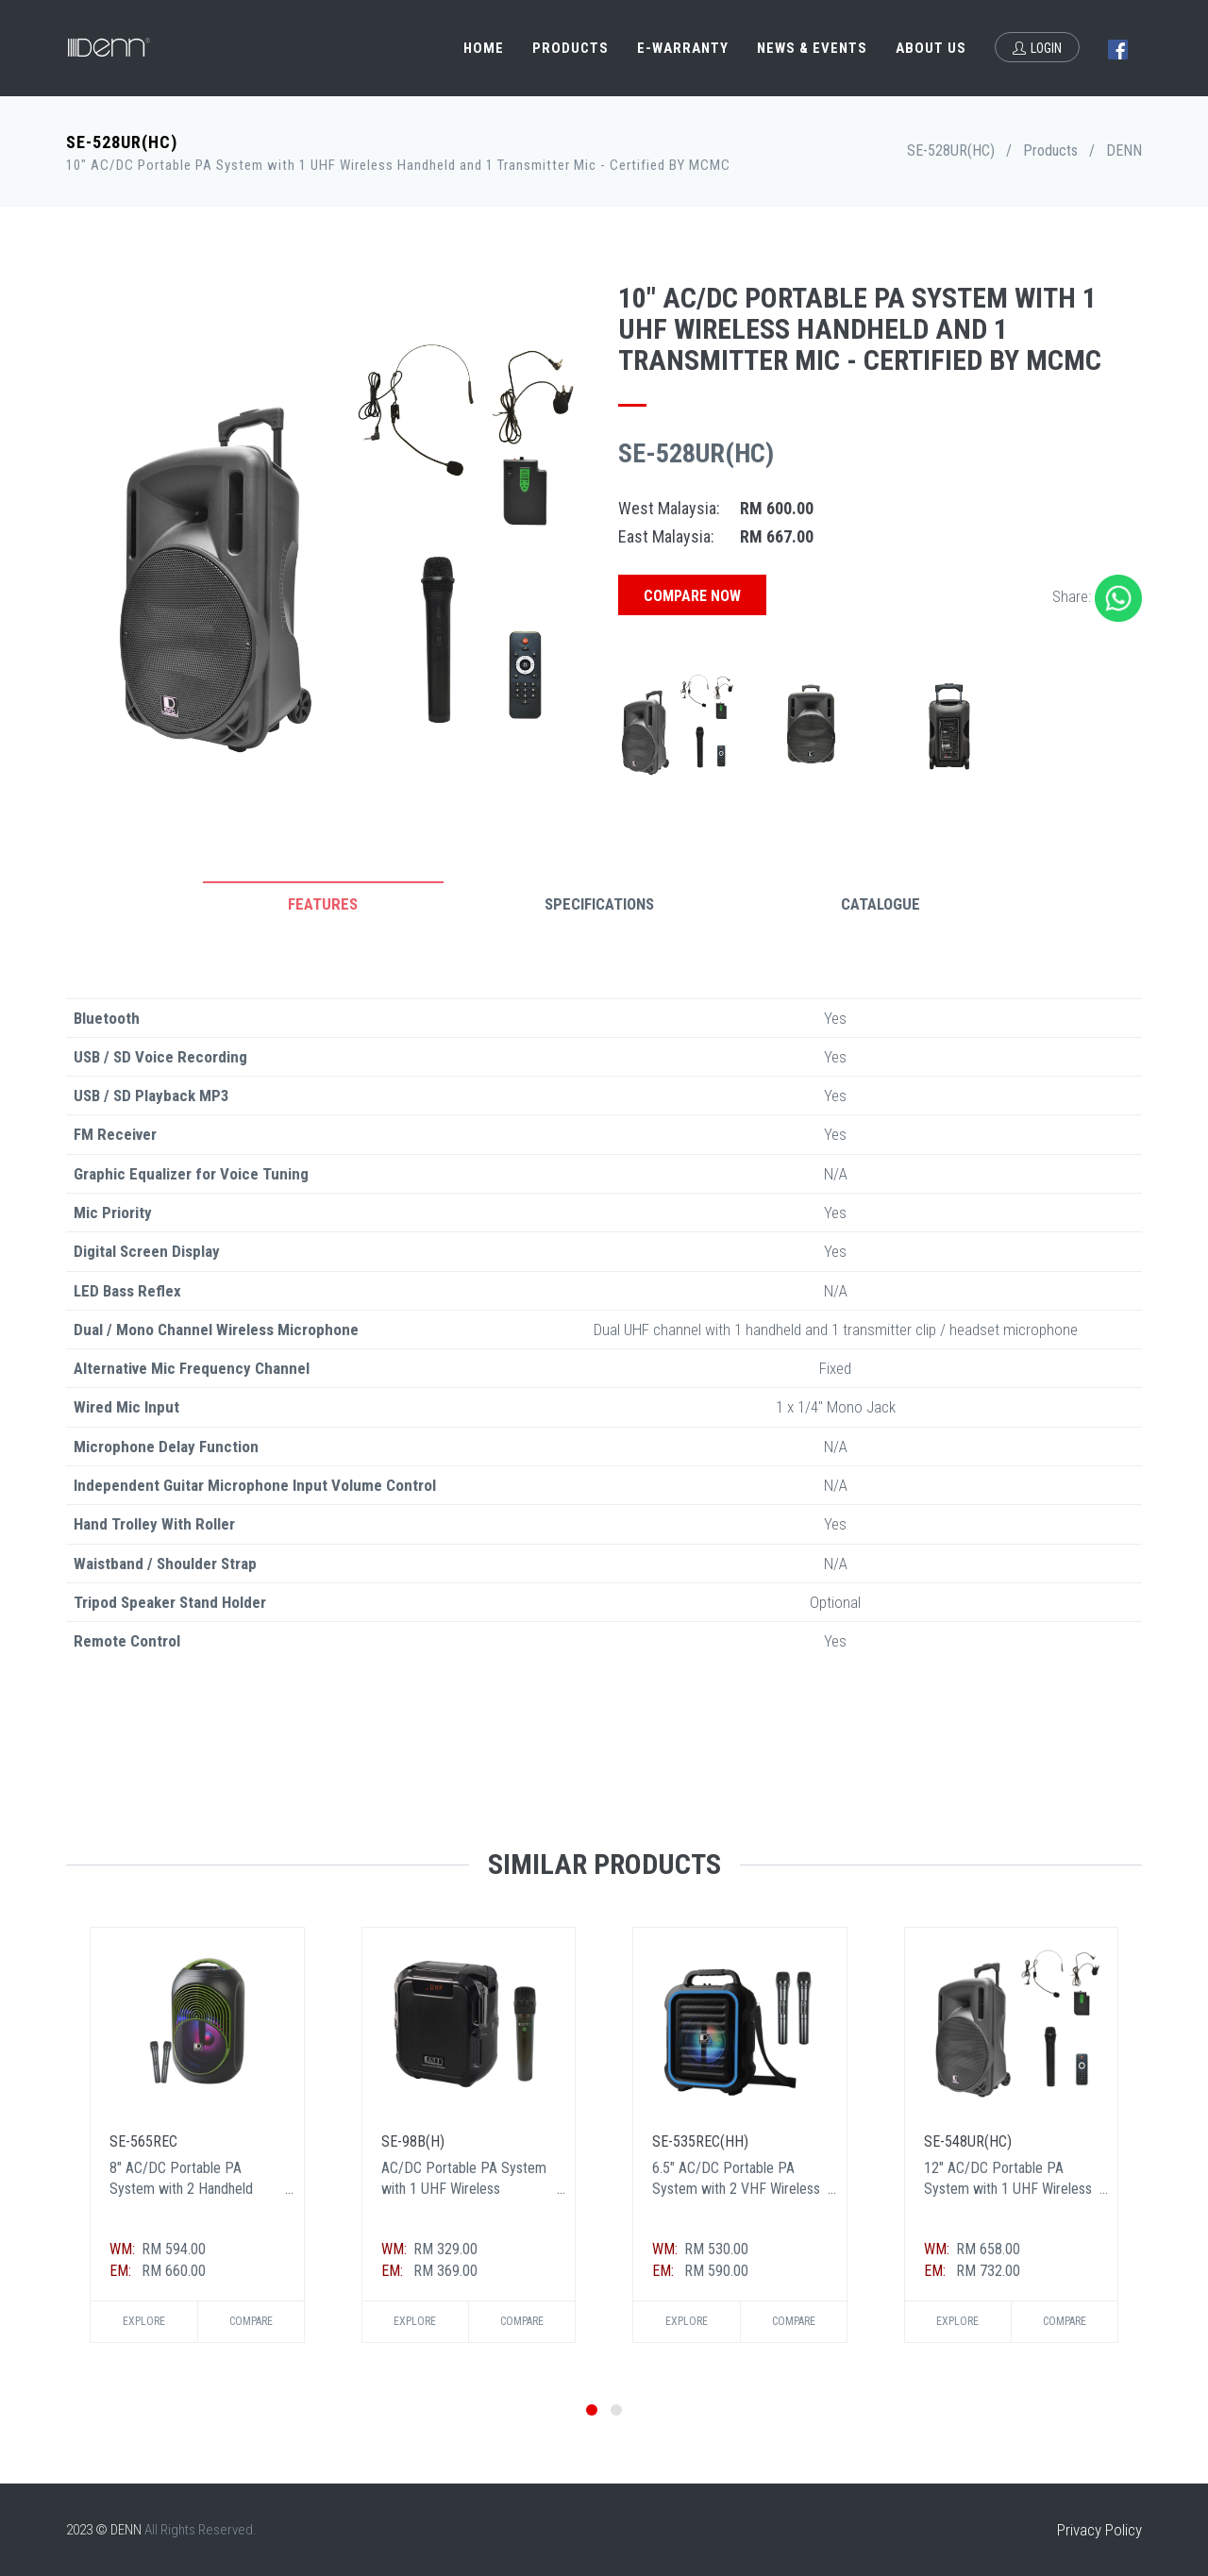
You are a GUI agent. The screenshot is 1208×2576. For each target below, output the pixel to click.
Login (1037, 48)
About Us (931, 48)
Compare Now (692, 596)
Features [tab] (323, 904)
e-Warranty (683, 48)
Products (570, 48)
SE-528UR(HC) (951, 150)
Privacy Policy (1099, 2529)
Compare (251, 2321)
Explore (144, 2321)
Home (483, 48)
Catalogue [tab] (880, 904)
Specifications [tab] (599, 904)
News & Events (812, 48)
